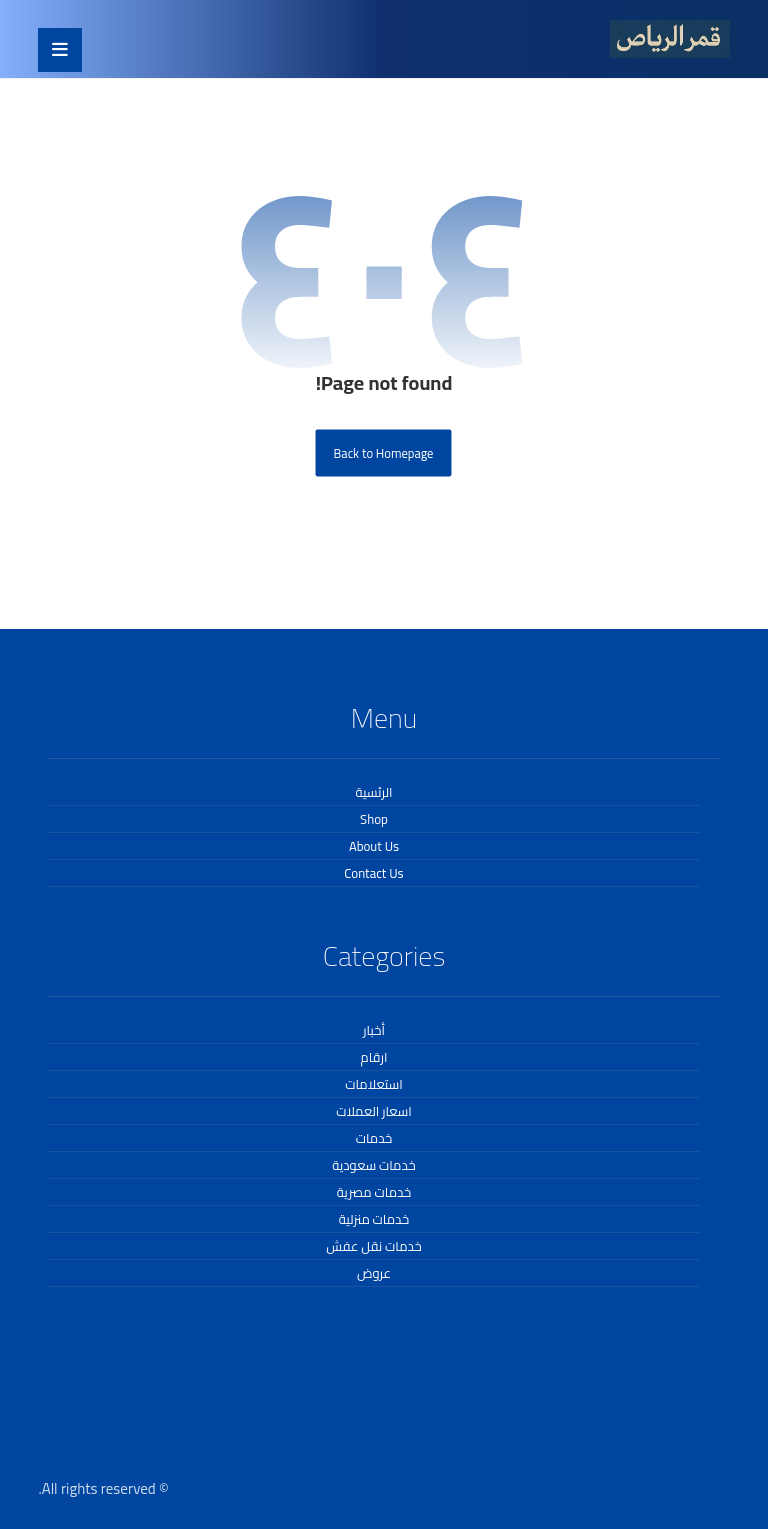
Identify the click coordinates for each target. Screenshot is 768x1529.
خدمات (374, 1138)
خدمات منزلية (374, 1219)
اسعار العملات (374, 1111)
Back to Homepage (384, 452)
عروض (374, 1273)
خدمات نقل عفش (373, 1246)
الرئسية (374, 792)
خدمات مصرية (374, 1192)
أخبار (374, 1030)
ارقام (374, 1057)
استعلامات (374, 1084)
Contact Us (373, 873)
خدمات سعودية (373, 1165)
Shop (374, 819)
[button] (60, 50)
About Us (374, 846)
